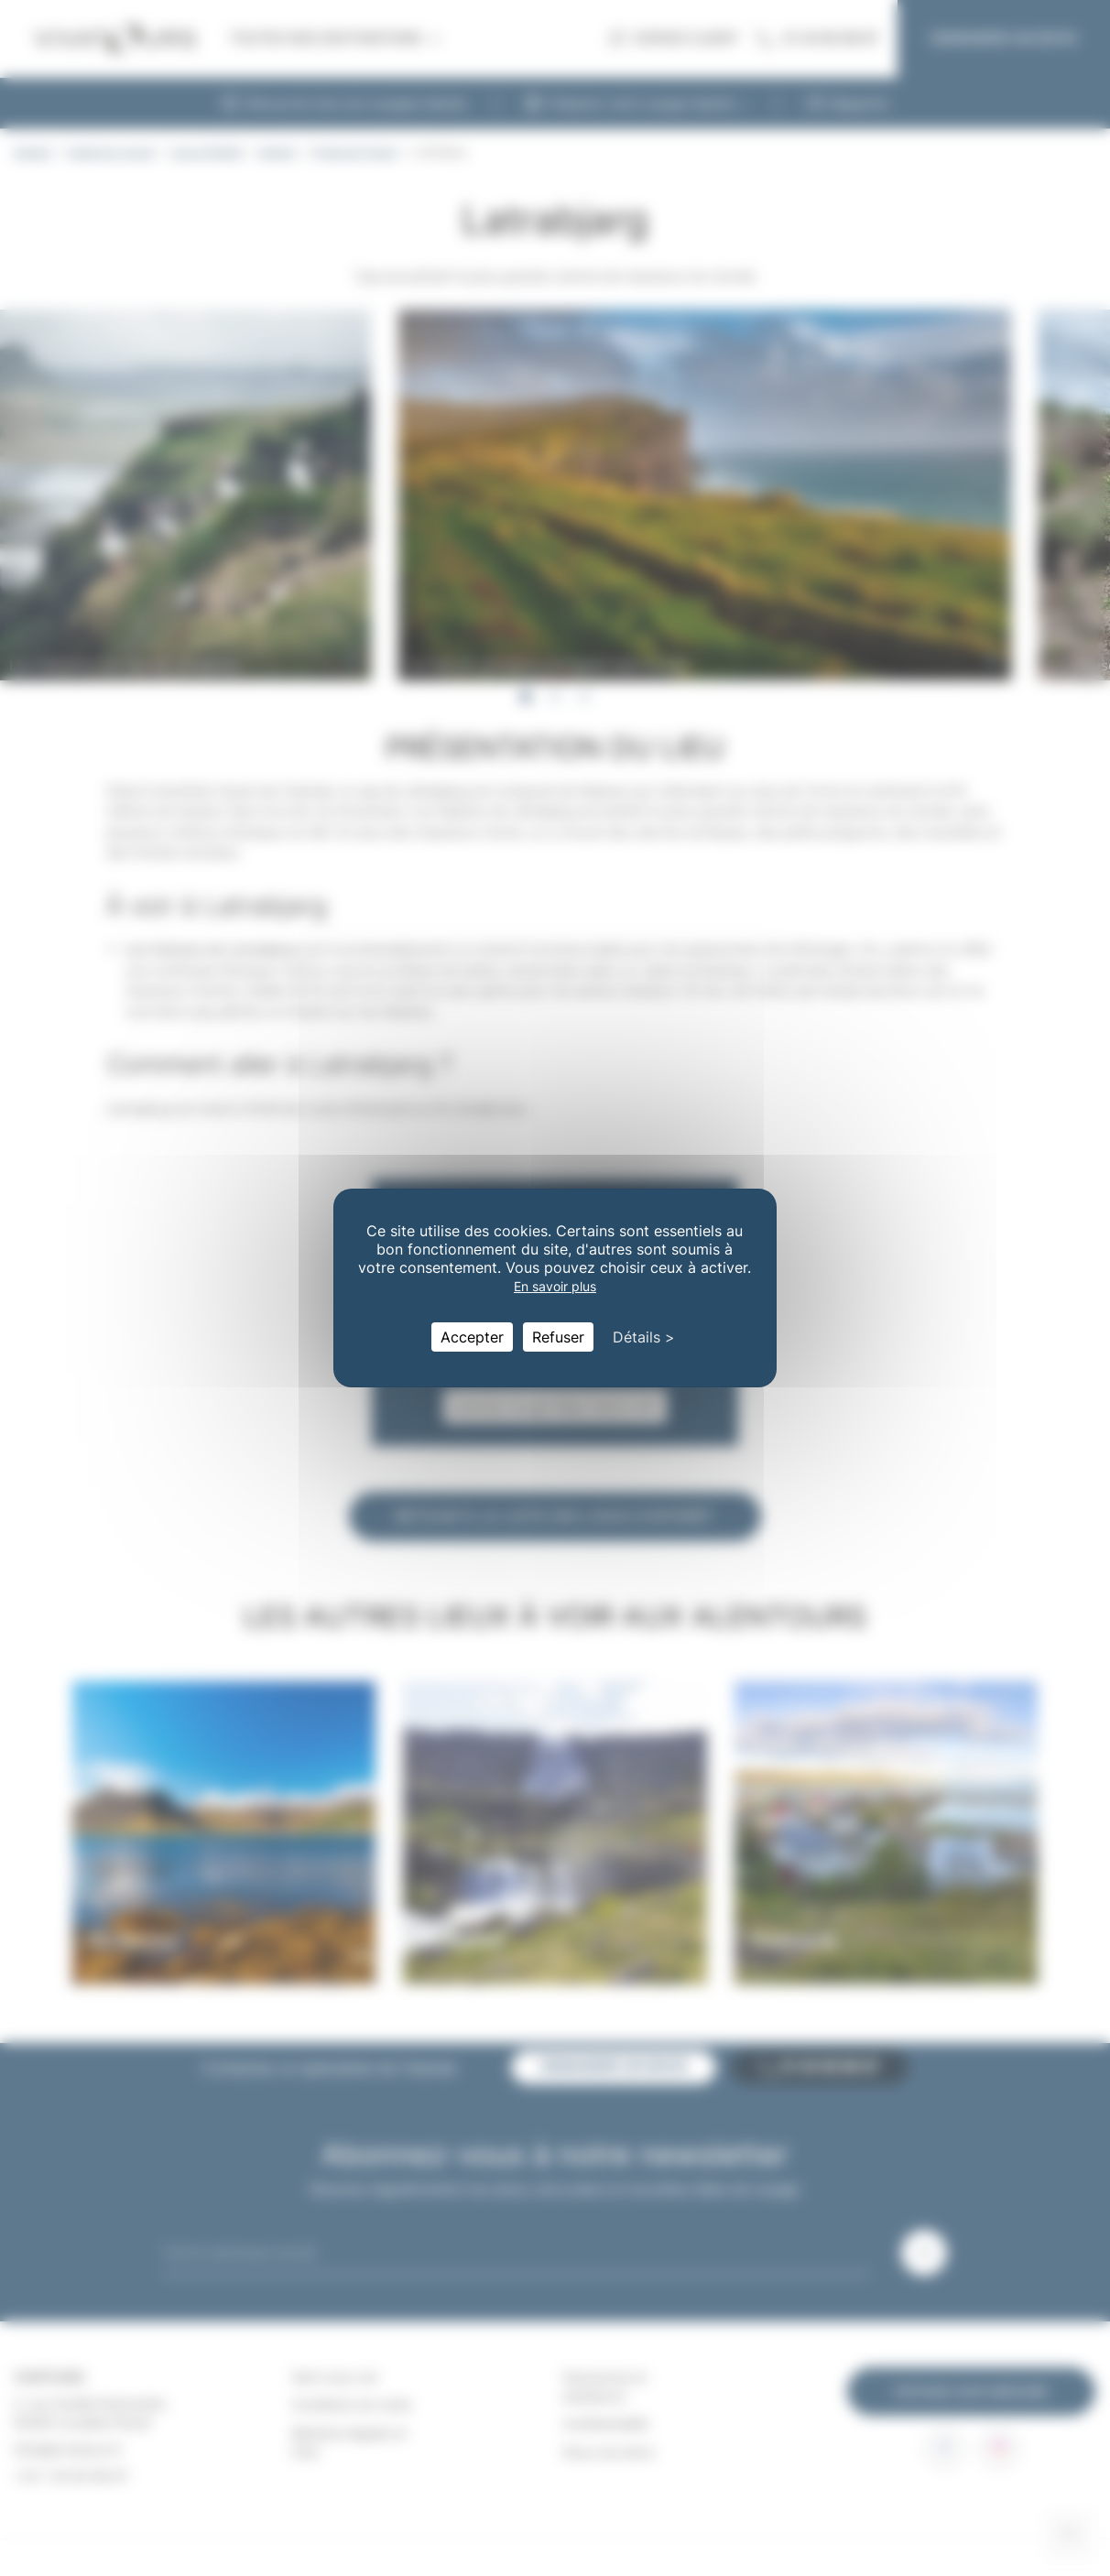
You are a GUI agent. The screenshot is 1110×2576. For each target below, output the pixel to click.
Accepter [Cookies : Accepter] (472, 1337)
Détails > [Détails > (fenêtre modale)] (644, 1337)
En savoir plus (555, 1286)
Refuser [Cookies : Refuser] (558, 1337)
